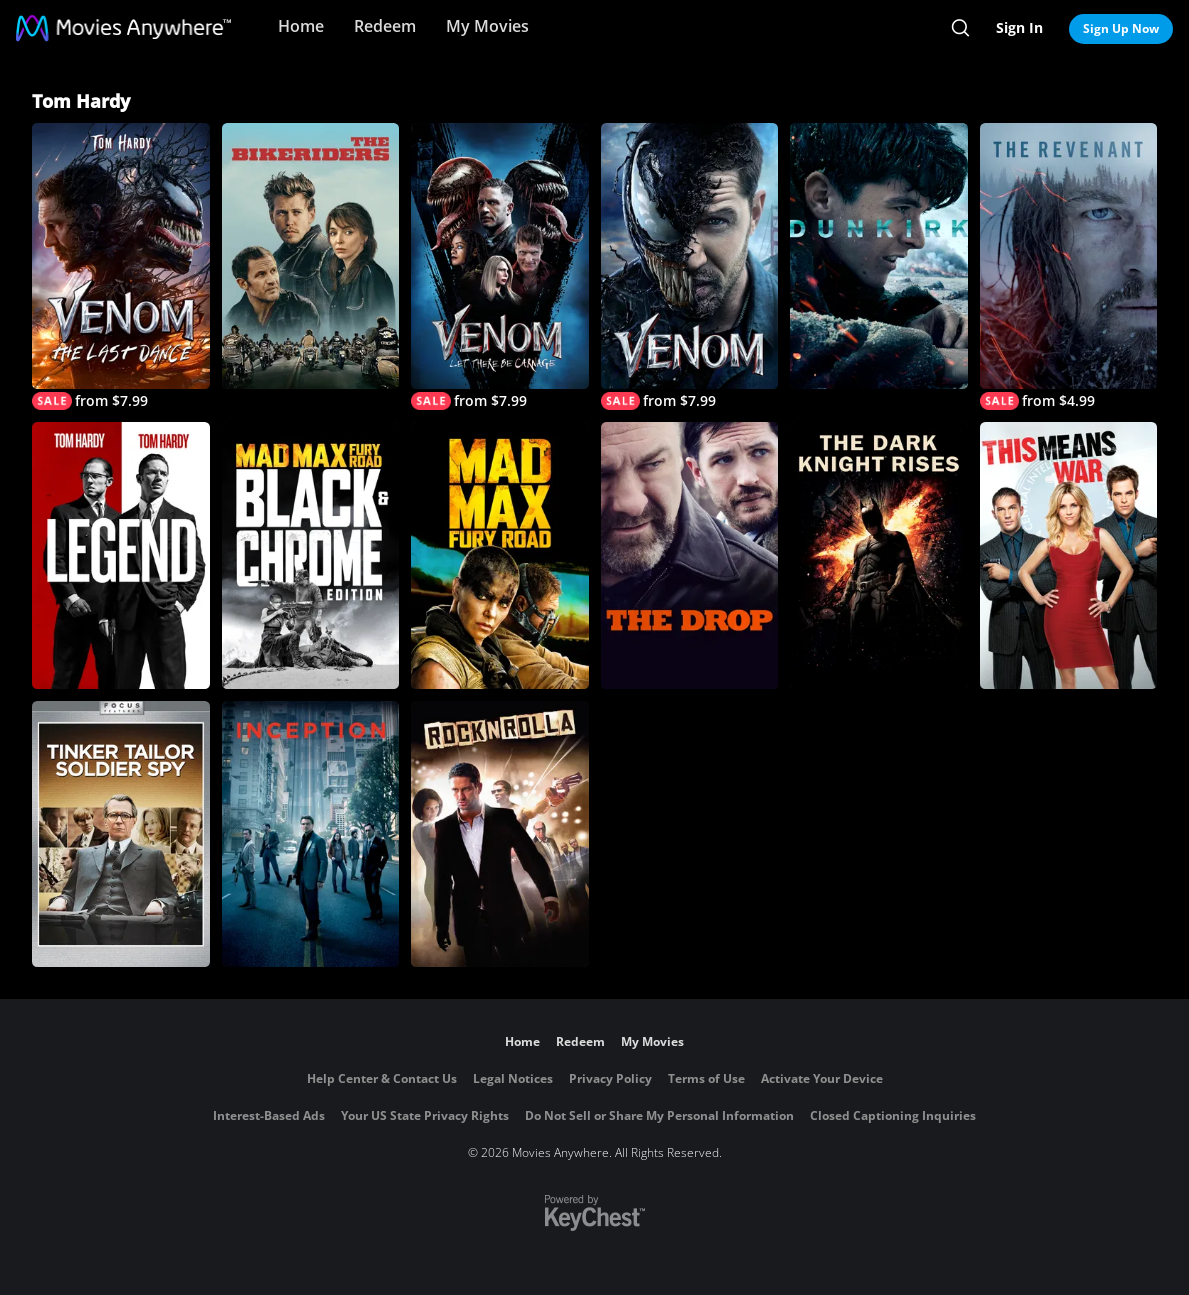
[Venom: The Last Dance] (121, 266)
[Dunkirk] (879, 256)
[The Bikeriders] (311, 256)
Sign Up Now (1121, 28)
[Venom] (690, 266)
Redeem (385, 26)
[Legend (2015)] (121, 555)
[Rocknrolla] (500, 834)
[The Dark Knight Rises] (879, 555)
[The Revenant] (1069, 266)
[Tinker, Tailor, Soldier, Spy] (121, 834)
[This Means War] (1069, 555)
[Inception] (311, 834)
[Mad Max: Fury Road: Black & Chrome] (311, 555)
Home (301, 26)
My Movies (487, 26)
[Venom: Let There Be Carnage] (500, 266)
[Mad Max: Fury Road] (500, 555)
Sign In (1019, 27)
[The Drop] (690, 555)
